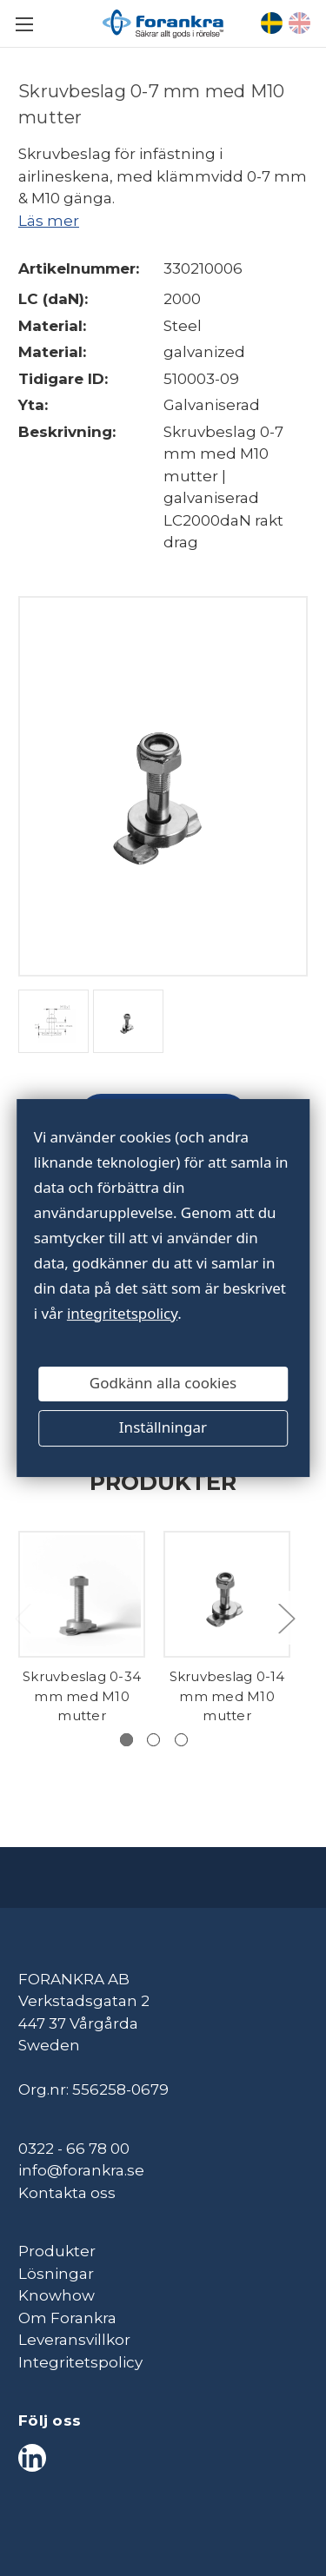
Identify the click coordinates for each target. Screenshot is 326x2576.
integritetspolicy (122, 1313)
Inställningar (163, 1428)
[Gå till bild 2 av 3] (153, 1739)
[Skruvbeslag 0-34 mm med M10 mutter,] (82, 1594)
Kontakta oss (67, 2193)
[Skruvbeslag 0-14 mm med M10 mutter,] (227, 1594)
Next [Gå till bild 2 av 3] (286, 1617)
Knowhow (56, 2295)
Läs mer (48, 220)
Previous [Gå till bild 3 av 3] (22, 1617)
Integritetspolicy (80, 2362)
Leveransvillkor (74, 2339)
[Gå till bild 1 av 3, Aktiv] (126, 1739)
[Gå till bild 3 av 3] (181, 1739)
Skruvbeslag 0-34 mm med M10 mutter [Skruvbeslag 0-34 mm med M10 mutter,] (82, 1696)
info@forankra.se (81, 2170)
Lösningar (56, 2273)
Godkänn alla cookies (163, 1384)
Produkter (57, 2251)
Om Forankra (67, 2318)
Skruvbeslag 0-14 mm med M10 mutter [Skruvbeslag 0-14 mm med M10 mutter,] (227, 1696)
